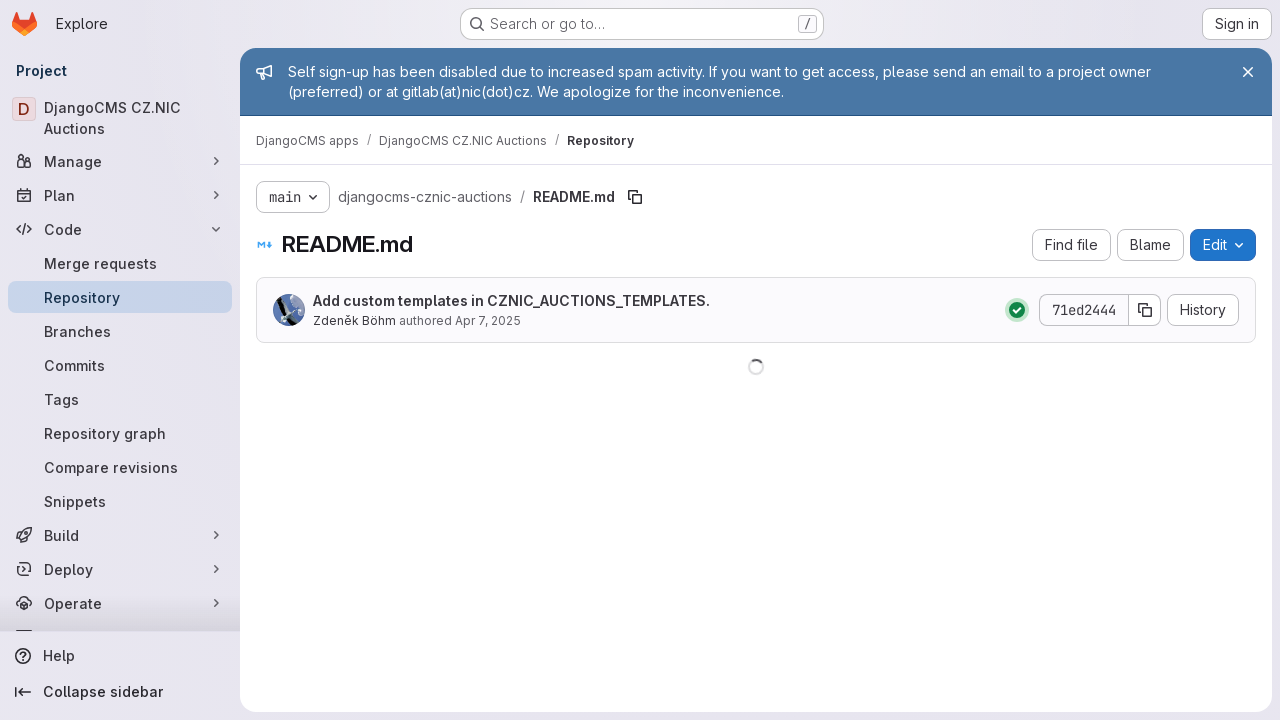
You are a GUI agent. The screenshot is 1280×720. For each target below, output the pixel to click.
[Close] (1248, 72)
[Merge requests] (120, 263)
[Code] (120, 229)
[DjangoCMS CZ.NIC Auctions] (120, 118)
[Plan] (120, 195)
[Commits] (120, 365)
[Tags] (120, 399)
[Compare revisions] (120, 467)
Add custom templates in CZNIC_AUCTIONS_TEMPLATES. (511, 300)
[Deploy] (120, 569)
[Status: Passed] (1017, 310)
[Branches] (120, 331)
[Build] (120, 535)
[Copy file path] (635, 197)
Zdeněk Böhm (354, 320)
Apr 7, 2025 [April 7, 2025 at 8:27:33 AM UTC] (488, 320)
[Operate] (120, 603)
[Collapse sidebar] (120, 692)
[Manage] (120, 161)
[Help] (120, 656)
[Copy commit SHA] (1145, 310)
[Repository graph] (120, 433)
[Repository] (120, 297)
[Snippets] (120, 501)
